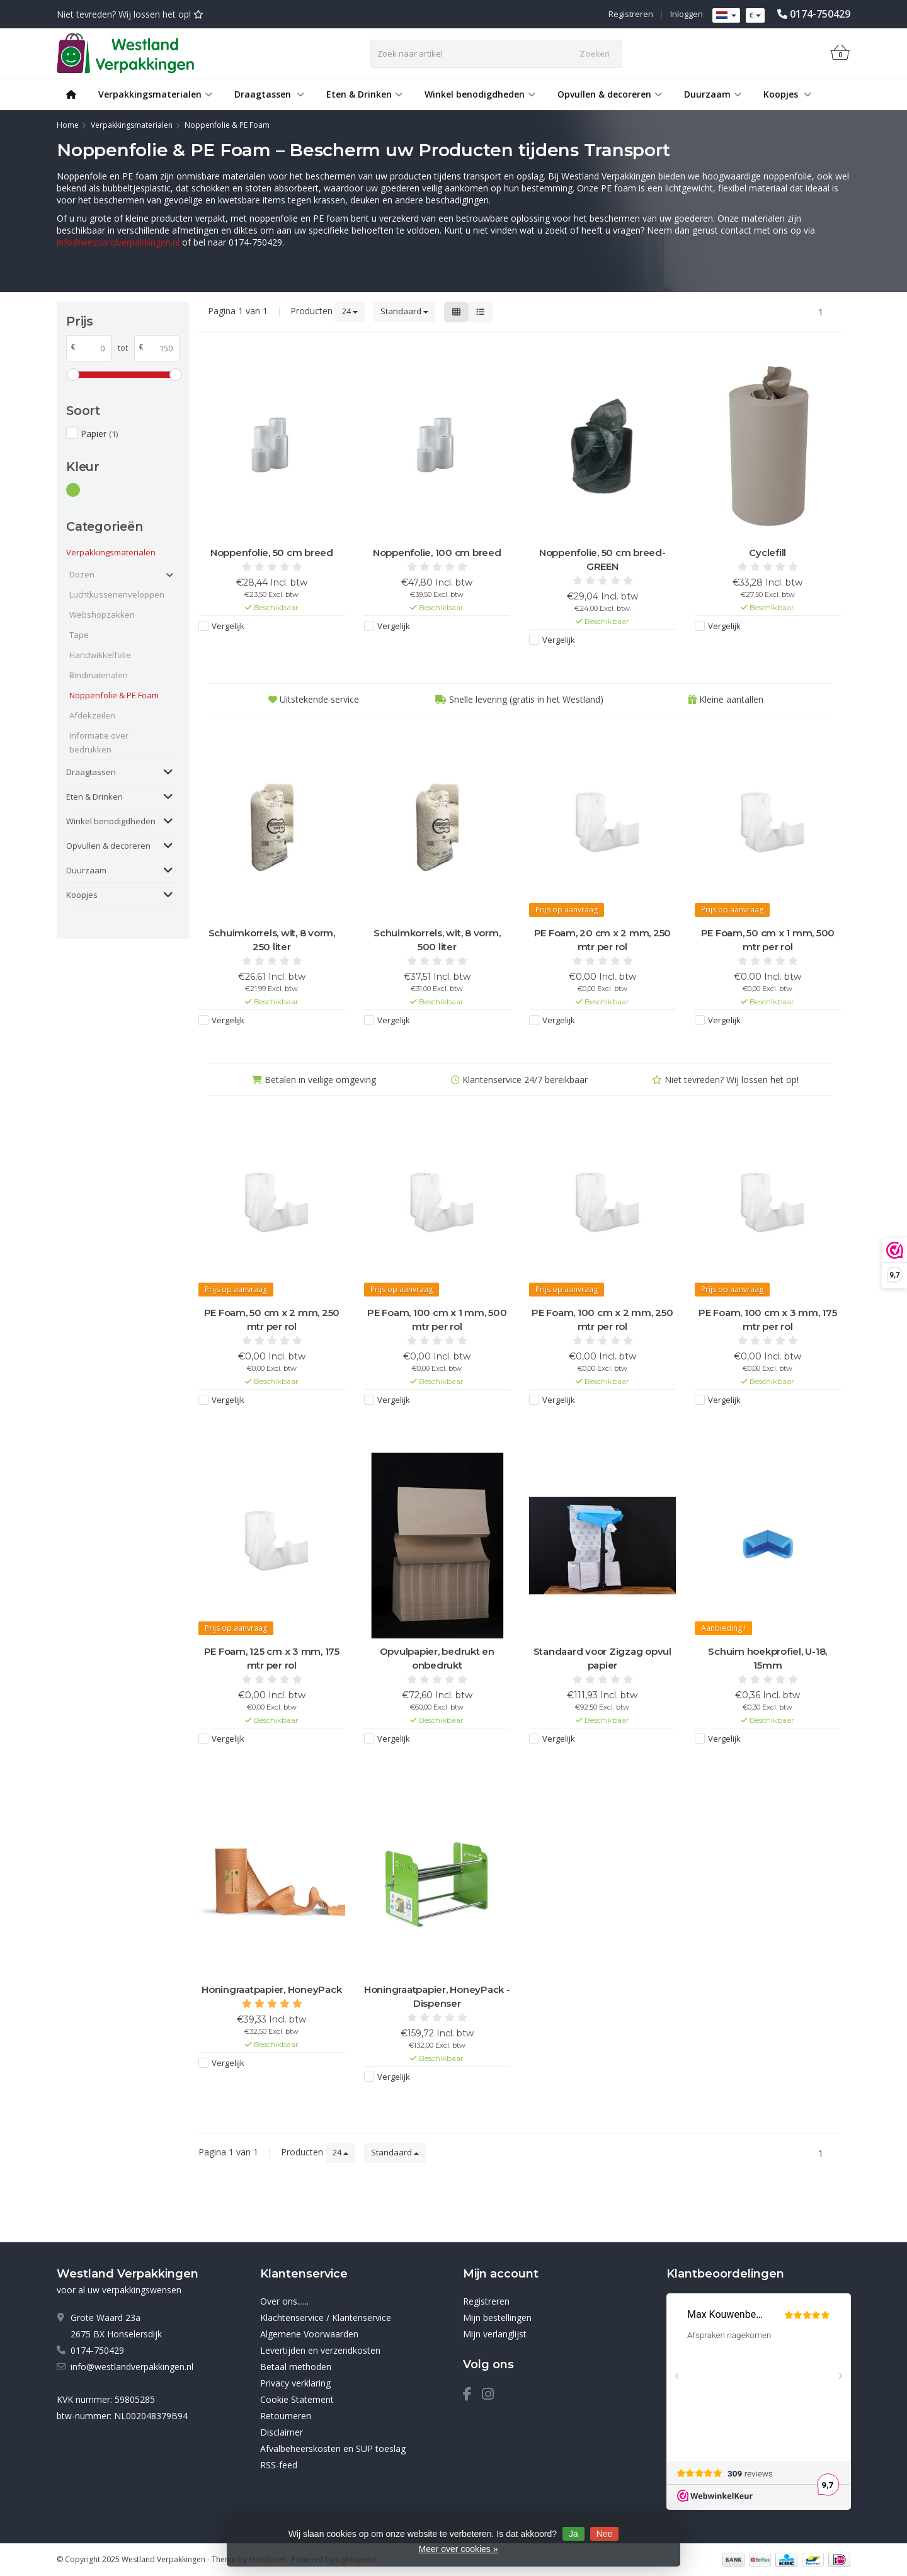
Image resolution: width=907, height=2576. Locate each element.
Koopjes (787, 94)
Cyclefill (767, 553)
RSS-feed (278, 2465)
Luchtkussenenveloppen (115, 594)
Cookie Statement (297, 2399)
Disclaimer (281, 2432)
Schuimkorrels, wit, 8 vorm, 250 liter (271, 940)
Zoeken (594, 53)
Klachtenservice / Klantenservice (325, 2318)
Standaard (404, 311)
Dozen (81, 574)
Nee (604, 2534)
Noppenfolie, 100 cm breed (437, 553)
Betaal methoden (295, 2367)
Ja (573, 2534)
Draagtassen (269, 94)
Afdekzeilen (92, 715)
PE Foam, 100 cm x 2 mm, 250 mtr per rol (602, 1319)
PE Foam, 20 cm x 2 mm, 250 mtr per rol (602, 940)
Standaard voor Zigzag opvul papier (602, 1658)
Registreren (630, 14)
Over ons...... (284, 2301)
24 (350, 311)
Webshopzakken (102, 614)
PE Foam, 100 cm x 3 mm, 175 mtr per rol (767, 1319)
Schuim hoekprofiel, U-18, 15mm (767, 1658)
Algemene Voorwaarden (309, 2334)
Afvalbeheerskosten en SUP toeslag (333, 2448)
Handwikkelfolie (100, 655)
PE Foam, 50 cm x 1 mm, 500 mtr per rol (768, 940)
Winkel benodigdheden (480, 94)
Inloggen (686, 14)
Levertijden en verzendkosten (320, 2350)
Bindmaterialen (98, 675)
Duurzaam (712, 94)
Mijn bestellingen (497, 2318)
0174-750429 (820, 14)
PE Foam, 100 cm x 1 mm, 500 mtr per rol (436, 1319)
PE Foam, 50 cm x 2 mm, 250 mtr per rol (272, 1319)
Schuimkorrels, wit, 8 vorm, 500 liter (437, 940)
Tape (79, 634)
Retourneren (285, 2416)
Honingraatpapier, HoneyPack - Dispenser (437, 1996)
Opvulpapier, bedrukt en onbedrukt (437, 1658)
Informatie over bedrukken (98, 742)
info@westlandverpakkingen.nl (118, 242)
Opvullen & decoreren (609, 94)
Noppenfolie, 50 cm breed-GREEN (602, 559)
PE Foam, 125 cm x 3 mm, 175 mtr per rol (271, 1658)
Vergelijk (228, 626)
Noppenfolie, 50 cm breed (271, 553)
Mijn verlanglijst (495, 2334)
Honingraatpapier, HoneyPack (271, 1989)
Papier (99, 434)
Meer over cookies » (458, 2549)
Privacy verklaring (295, 2383)
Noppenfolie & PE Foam (114, 695)
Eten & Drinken (364, 94)
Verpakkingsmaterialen (155, 94)
